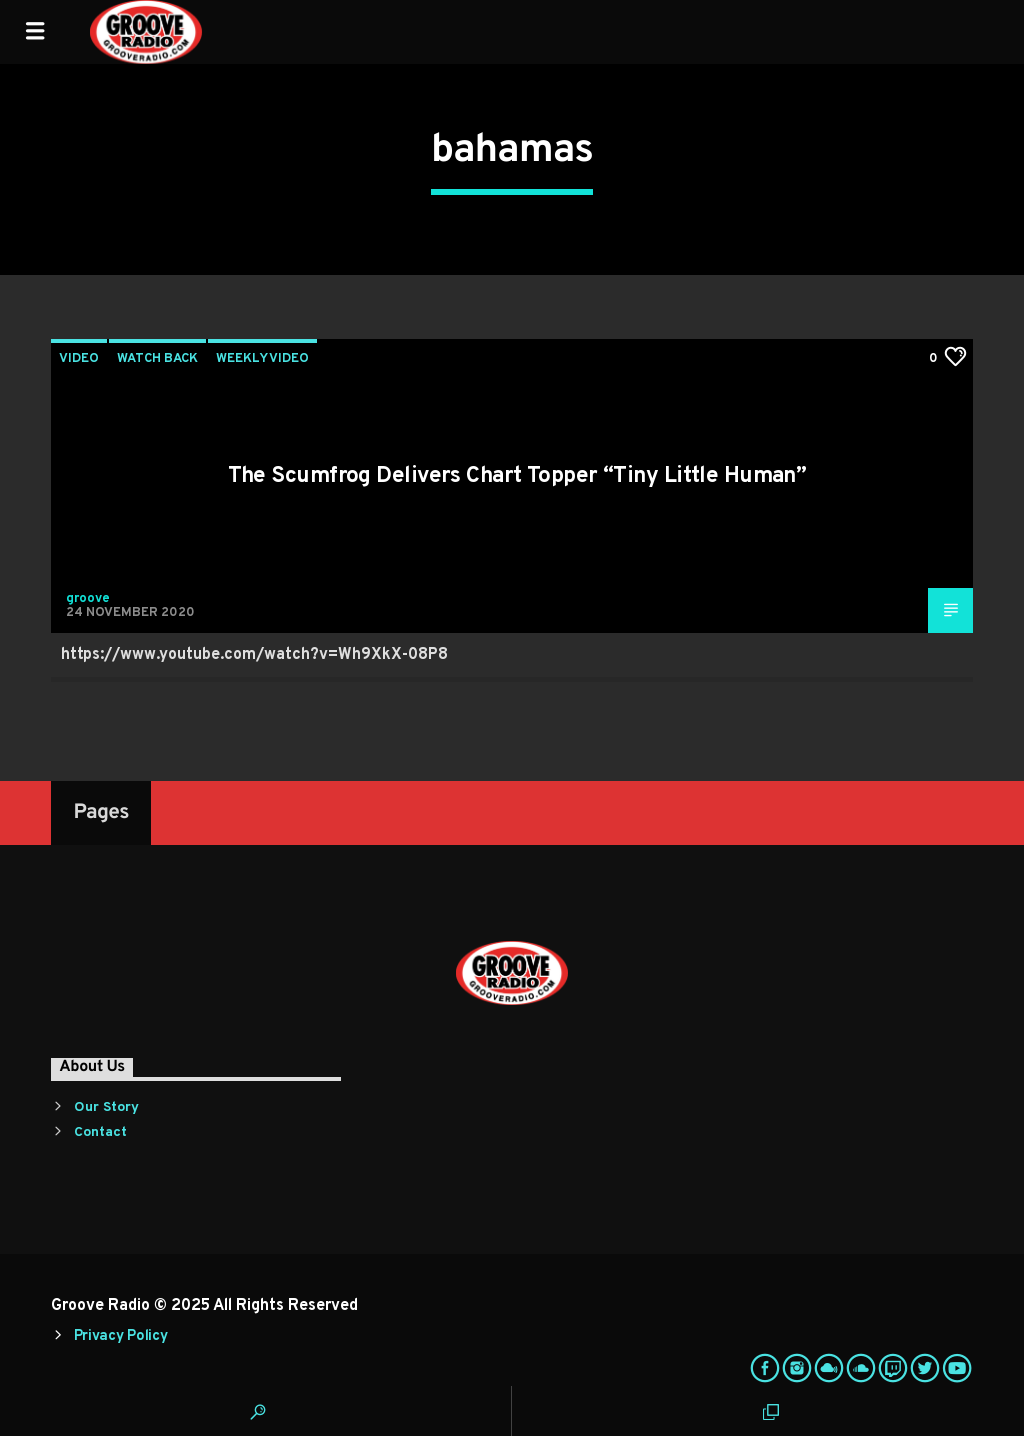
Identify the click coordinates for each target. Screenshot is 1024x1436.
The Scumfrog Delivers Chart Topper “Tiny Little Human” (517, 476)
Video (79, 359)
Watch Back (157, 359)
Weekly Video (262, 359)
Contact (100, 1132)
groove (88, 599)
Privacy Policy (121, 1336)
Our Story (106, 1107)
